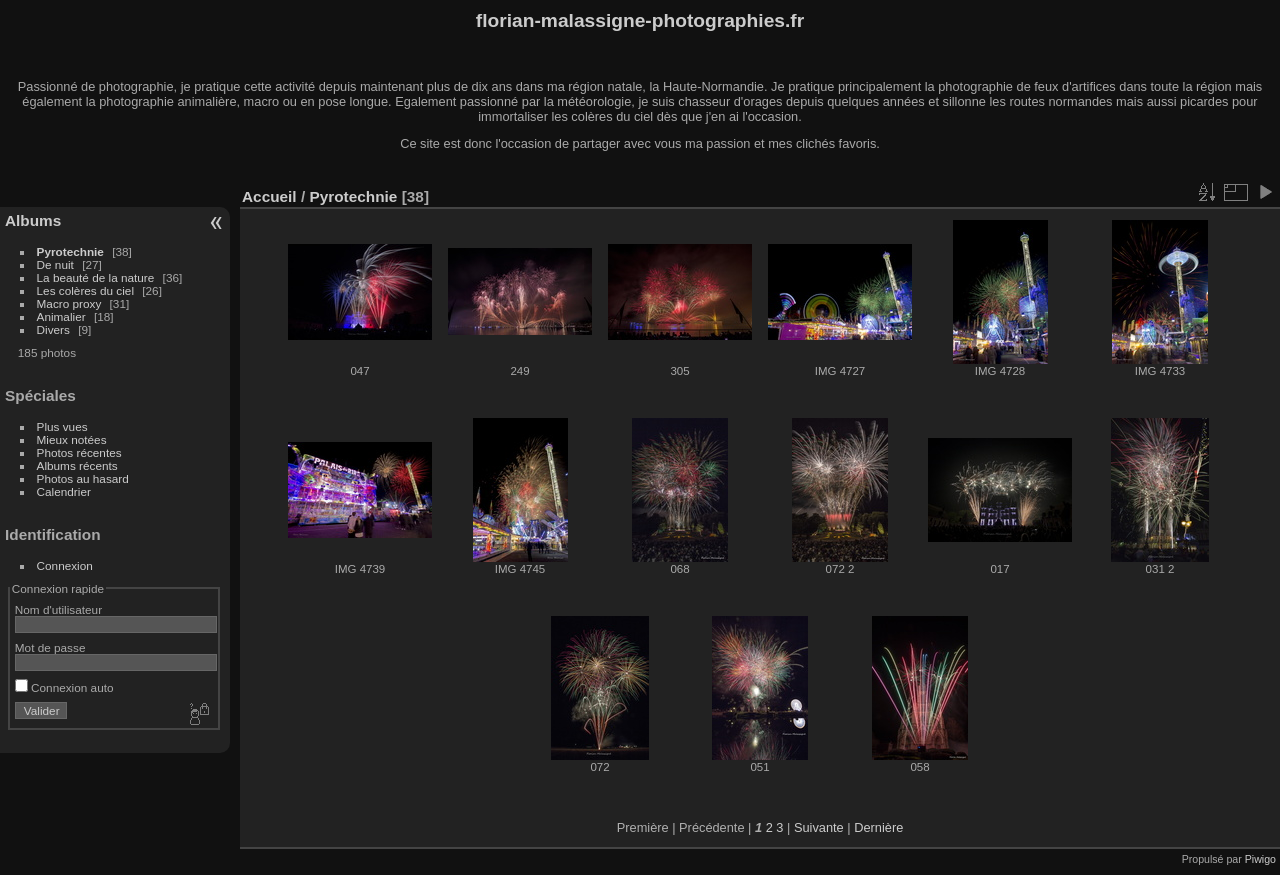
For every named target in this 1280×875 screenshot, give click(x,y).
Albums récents (77, 465)
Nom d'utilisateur (58, 609)
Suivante (819, 827)
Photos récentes (79, 452)
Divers (53, 329)
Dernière (878, 827)
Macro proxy (69, 303)
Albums (33, 220)
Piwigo (1260, 859)
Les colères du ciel (85, 290)
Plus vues (62, 426)
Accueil (269, 196)
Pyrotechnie (70, 251)
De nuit (55, 264)
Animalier (61, 316)
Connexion (65, 565)
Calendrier (64, 491)
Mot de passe (50, 647)
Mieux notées (72, 439)
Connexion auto (64, 687)
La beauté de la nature (96, 277)
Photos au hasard (83, 478)
